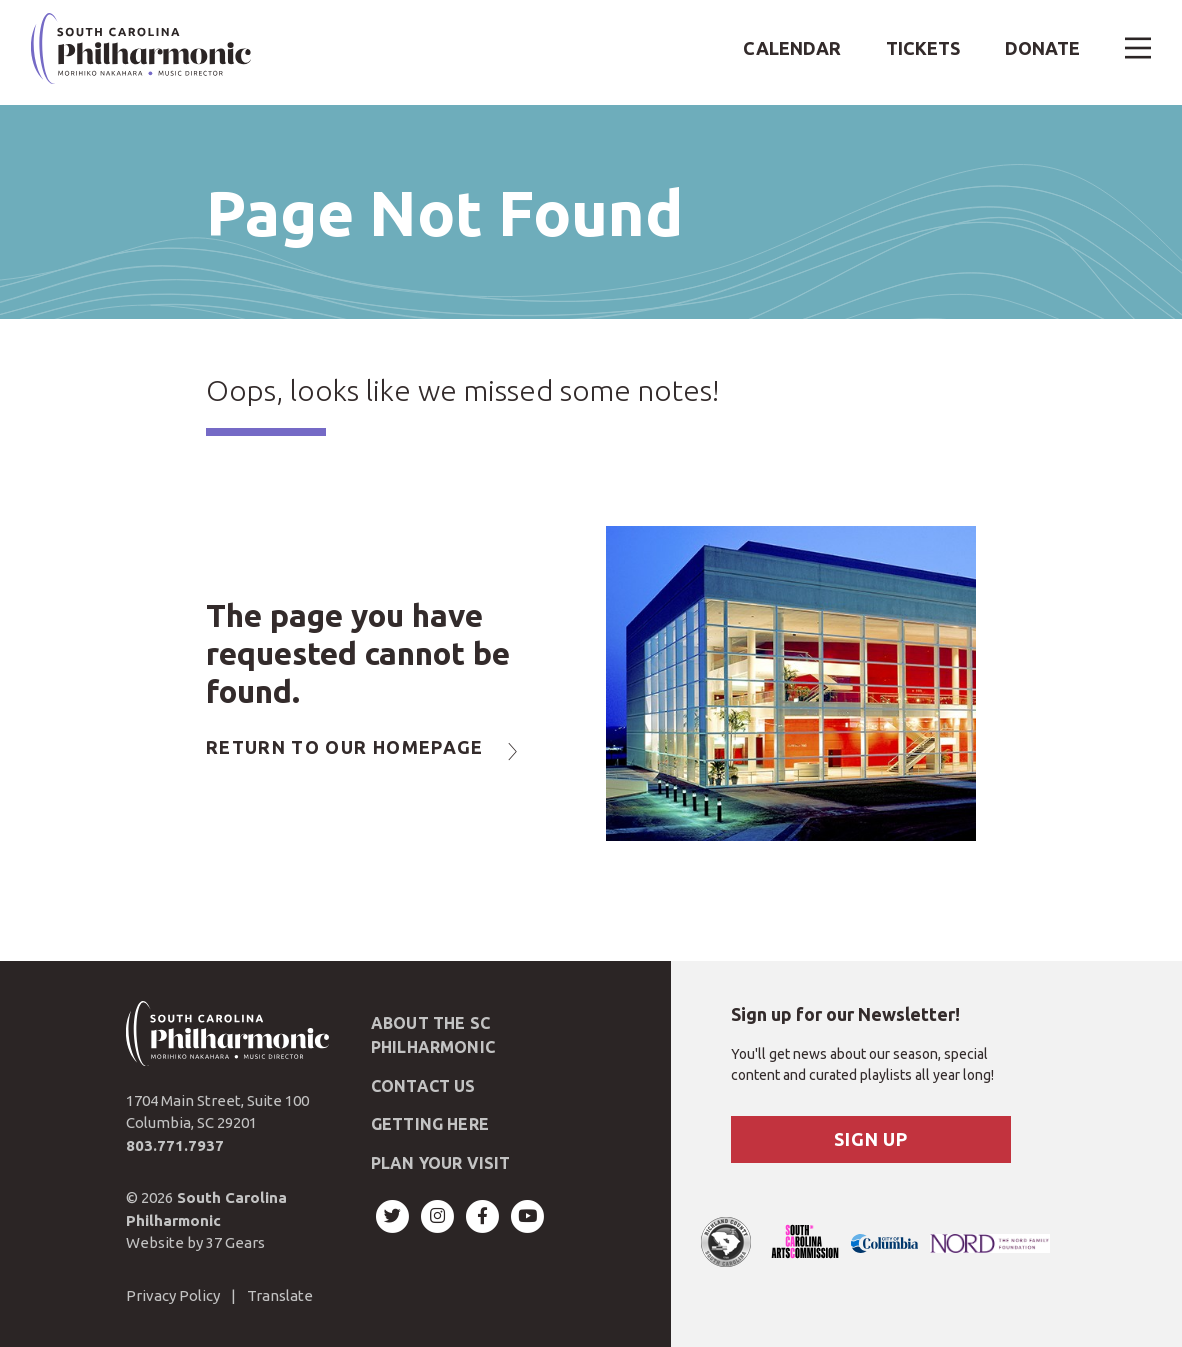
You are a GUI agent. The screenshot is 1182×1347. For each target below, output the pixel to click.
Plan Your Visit (440, 1163)
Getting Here (430, 1124)
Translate (280, 1295)
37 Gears (235, 1242)
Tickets (923, 48)
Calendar (792, 48)
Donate (1042, 48)
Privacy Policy (173, 1295)
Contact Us (423, 1086)
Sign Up (871, 1139)
